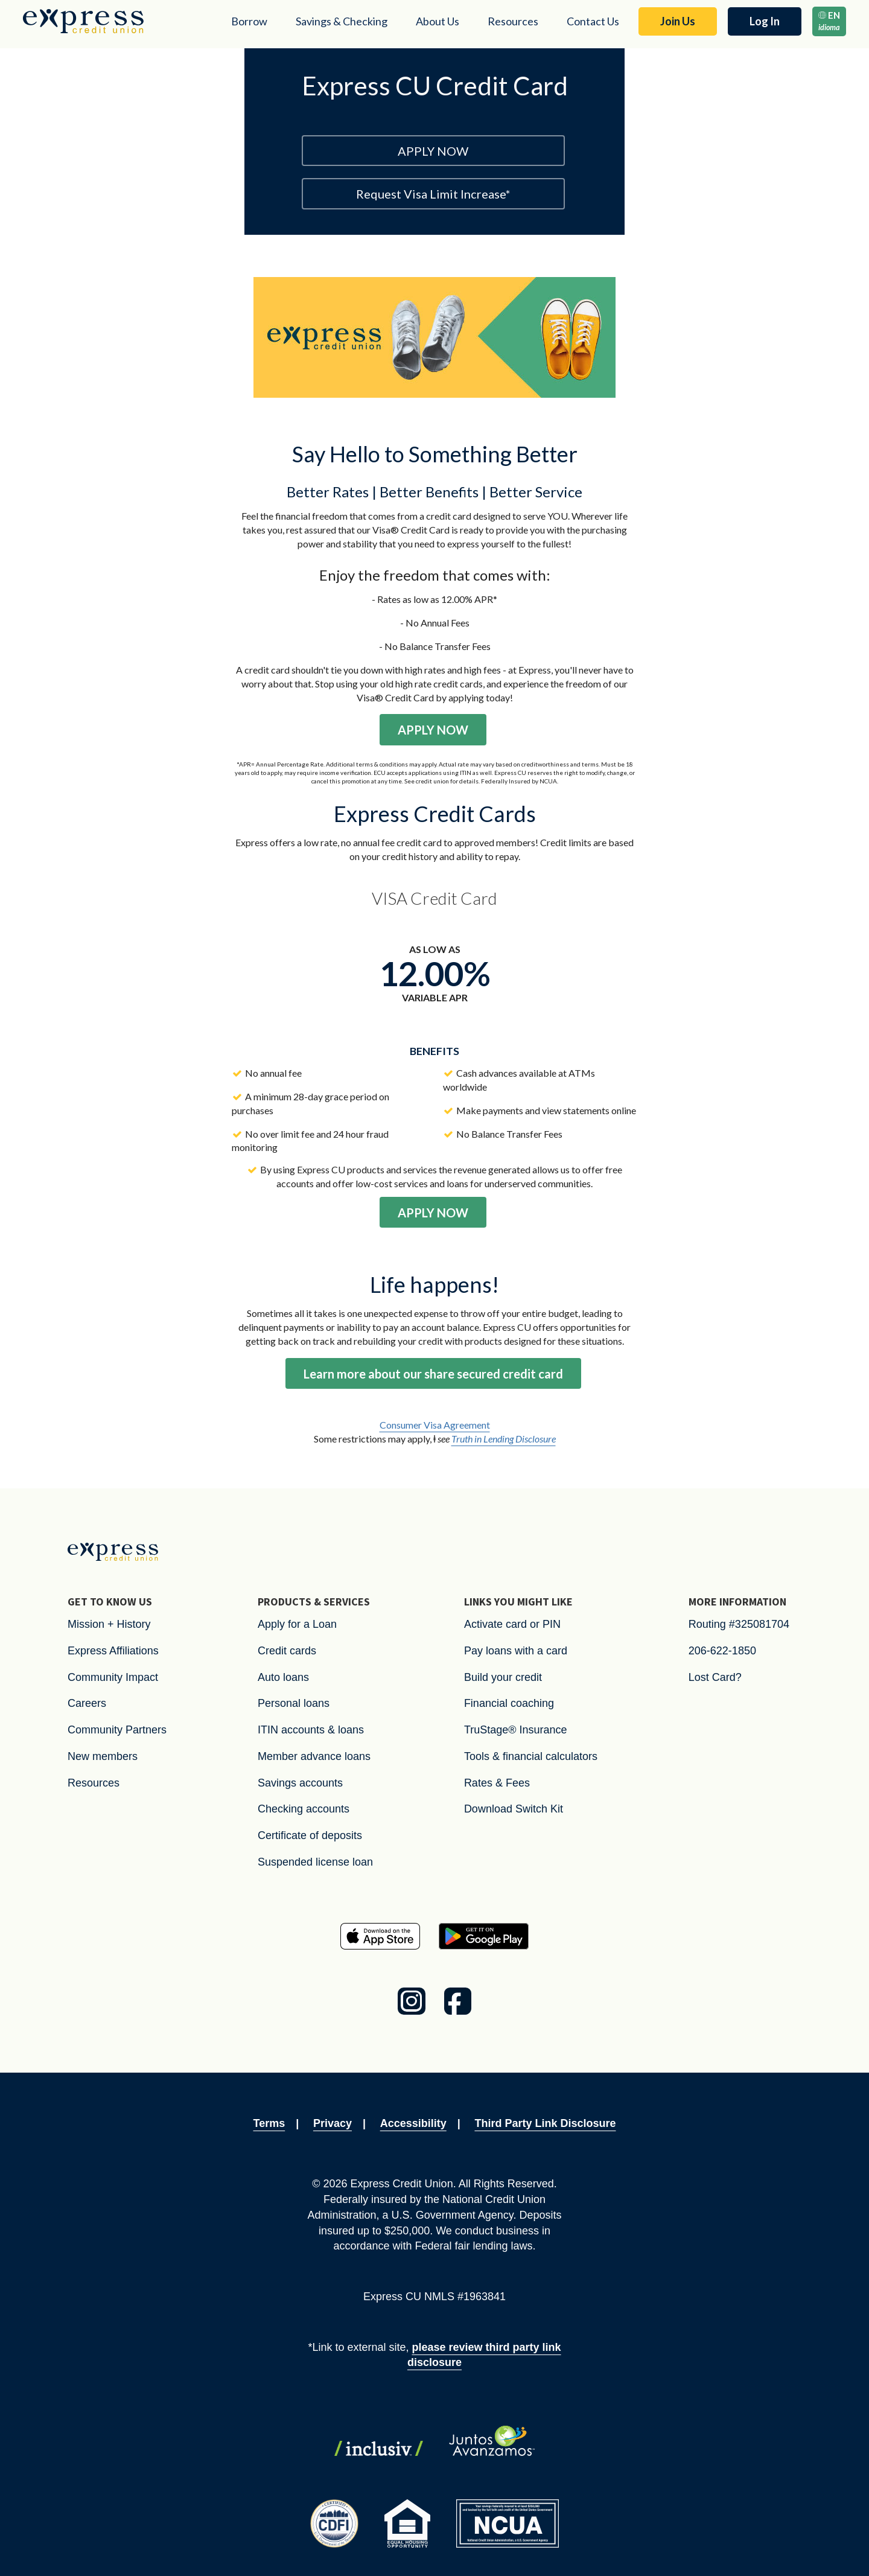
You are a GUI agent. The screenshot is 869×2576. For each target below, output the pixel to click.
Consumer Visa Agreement (435, 1424)
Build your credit (503, 1677)
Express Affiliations (113, 1651)
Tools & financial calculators (530, 1756)
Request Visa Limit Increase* (433, 194)
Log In (765, 21)
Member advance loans (314, 1756)
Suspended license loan (315, 1862)
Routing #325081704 (739, 1624)
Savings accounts (300, 1783)
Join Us (677, 21)
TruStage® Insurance (515, 1730)
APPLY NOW (433, 151)
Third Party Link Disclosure (545, 2123)
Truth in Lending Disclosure (503, 1438)
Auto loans (283, 1677)
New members (103, 1756)
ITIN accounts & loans (311, 1730)
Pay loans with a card (515, 1651)
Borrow (249, 21)
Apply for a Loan (297, 1624)
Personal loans (293, 1703)
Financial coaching (509, 1703)
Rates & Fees (497, 1783)
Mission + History (109, 1624)
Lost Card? (715, 1677)
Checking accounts (303, 1809)
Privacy (332, 2123)
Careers (87, 1703)
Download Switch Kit (513, 1809)
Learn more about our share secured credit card (433, 1373)
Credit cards (287, 1651)
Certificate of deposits (310, 1835)
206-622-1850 (722, 1651)
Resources (513, 21)
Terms (269, 2123)
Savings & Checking (341, 21)
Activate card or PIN (512, 1624)
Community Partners (117, 1730)
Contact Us (593, 21)
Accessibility (413, 2123)
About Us (437, 21)
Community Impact (113, 1677)
